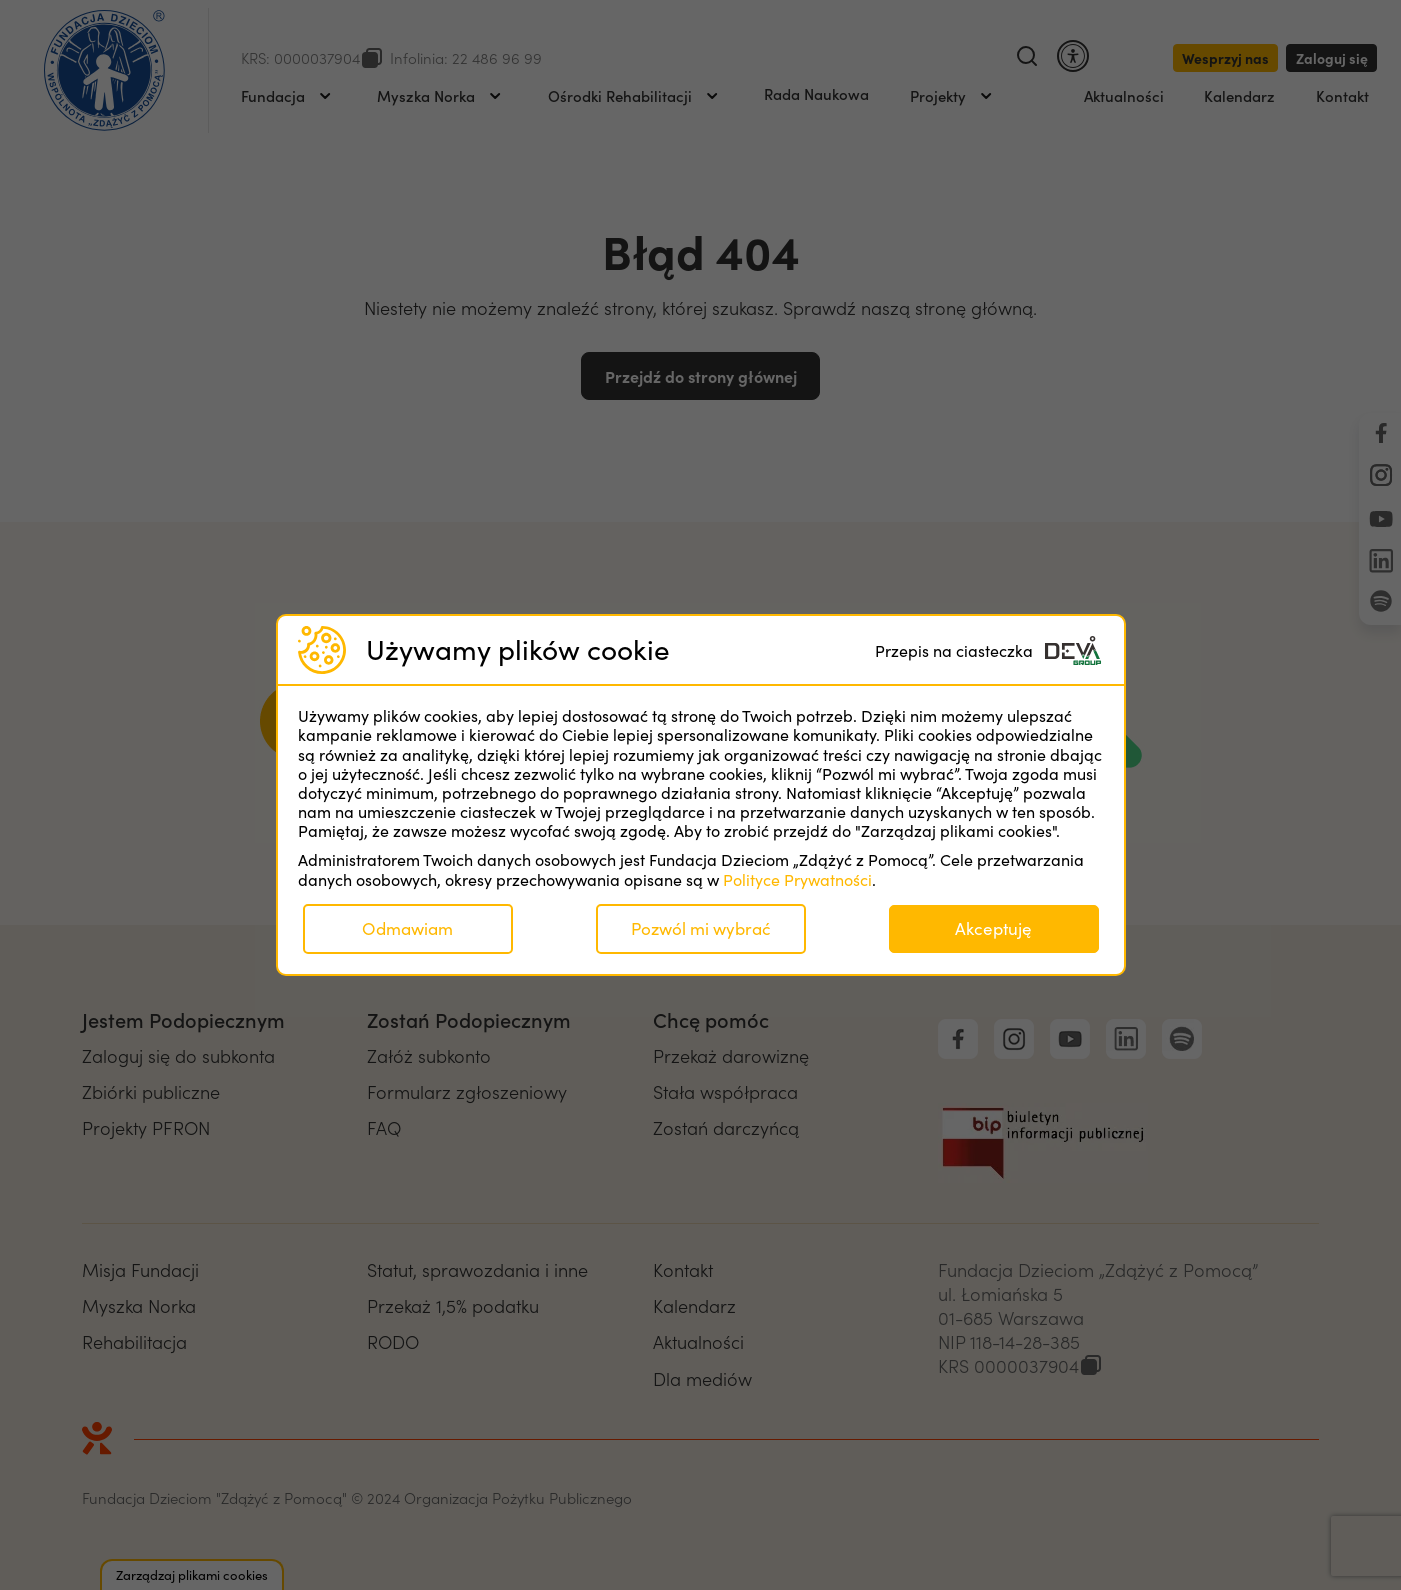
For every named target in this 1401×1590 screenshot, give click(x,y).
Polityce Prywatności (797, 879)
